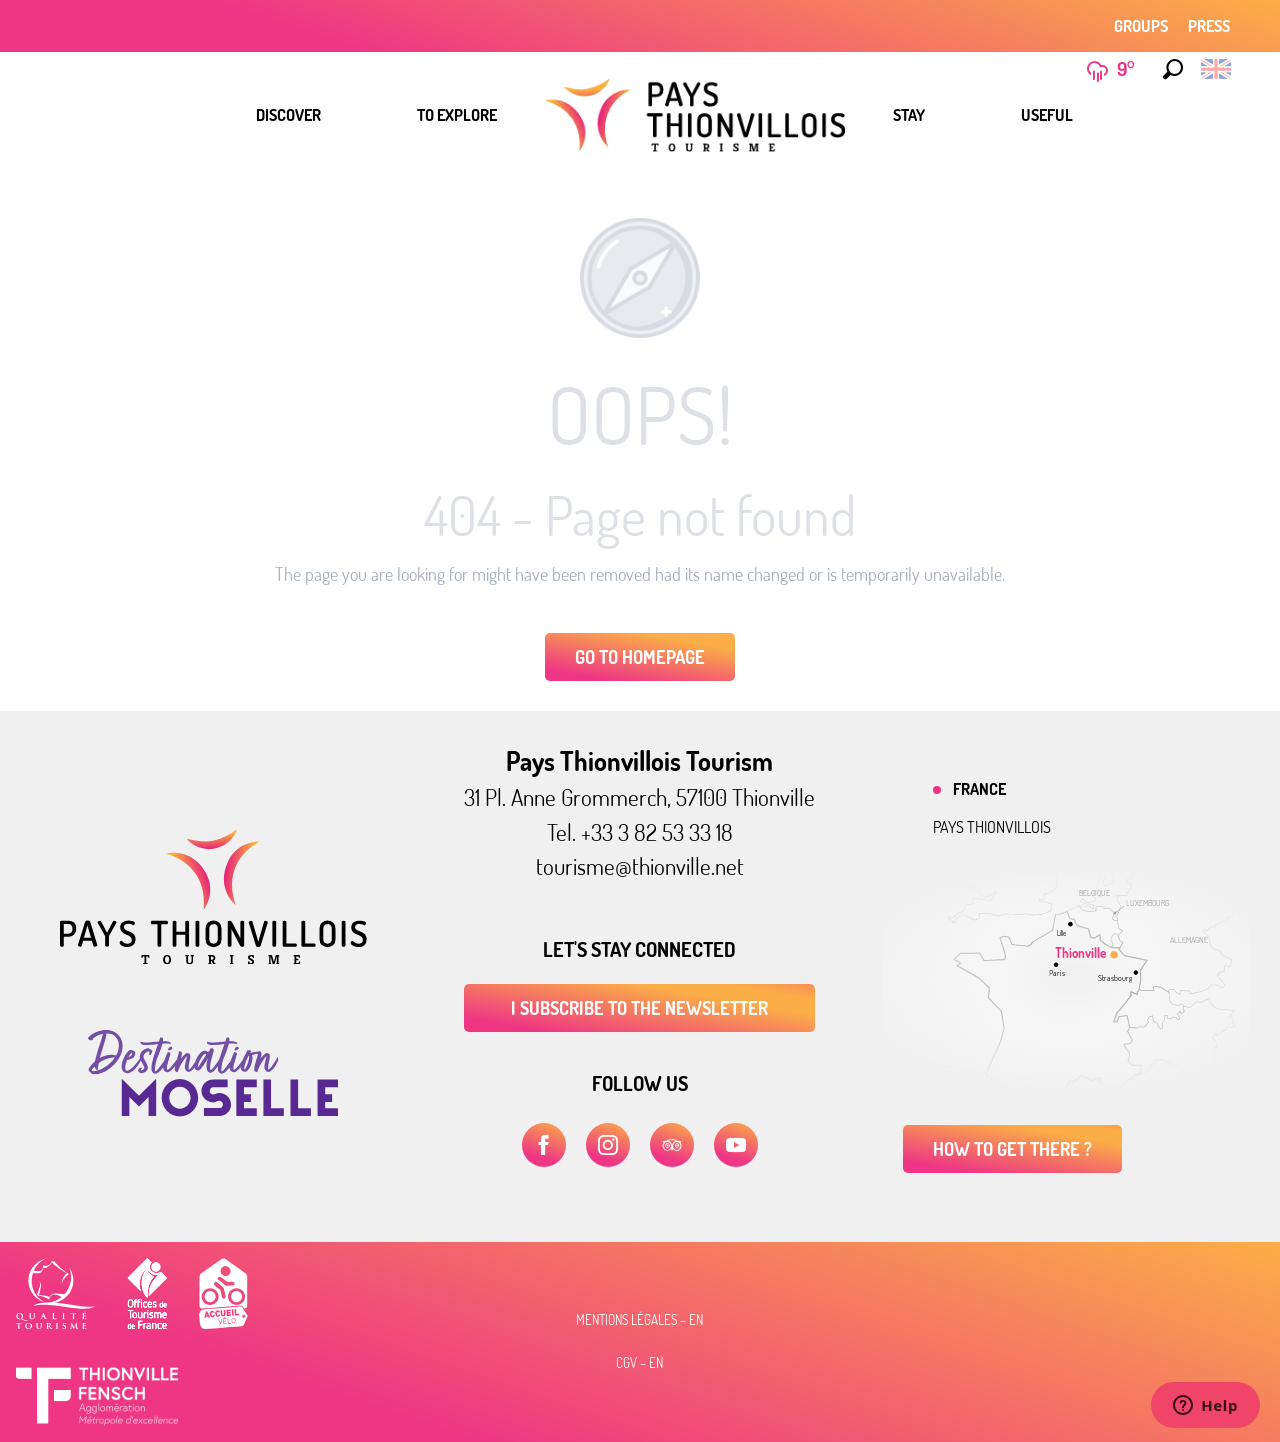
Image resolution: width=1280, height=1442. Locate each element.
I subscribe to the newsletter (639, 1008)
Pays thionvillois (992, 827)
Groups (1141, 26)
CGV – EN (639, 1363)
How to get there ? (1012, 1149)
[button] (1173, 69)
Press (1209, 26)
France (979, 789)
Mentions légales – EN (639, 1320)
